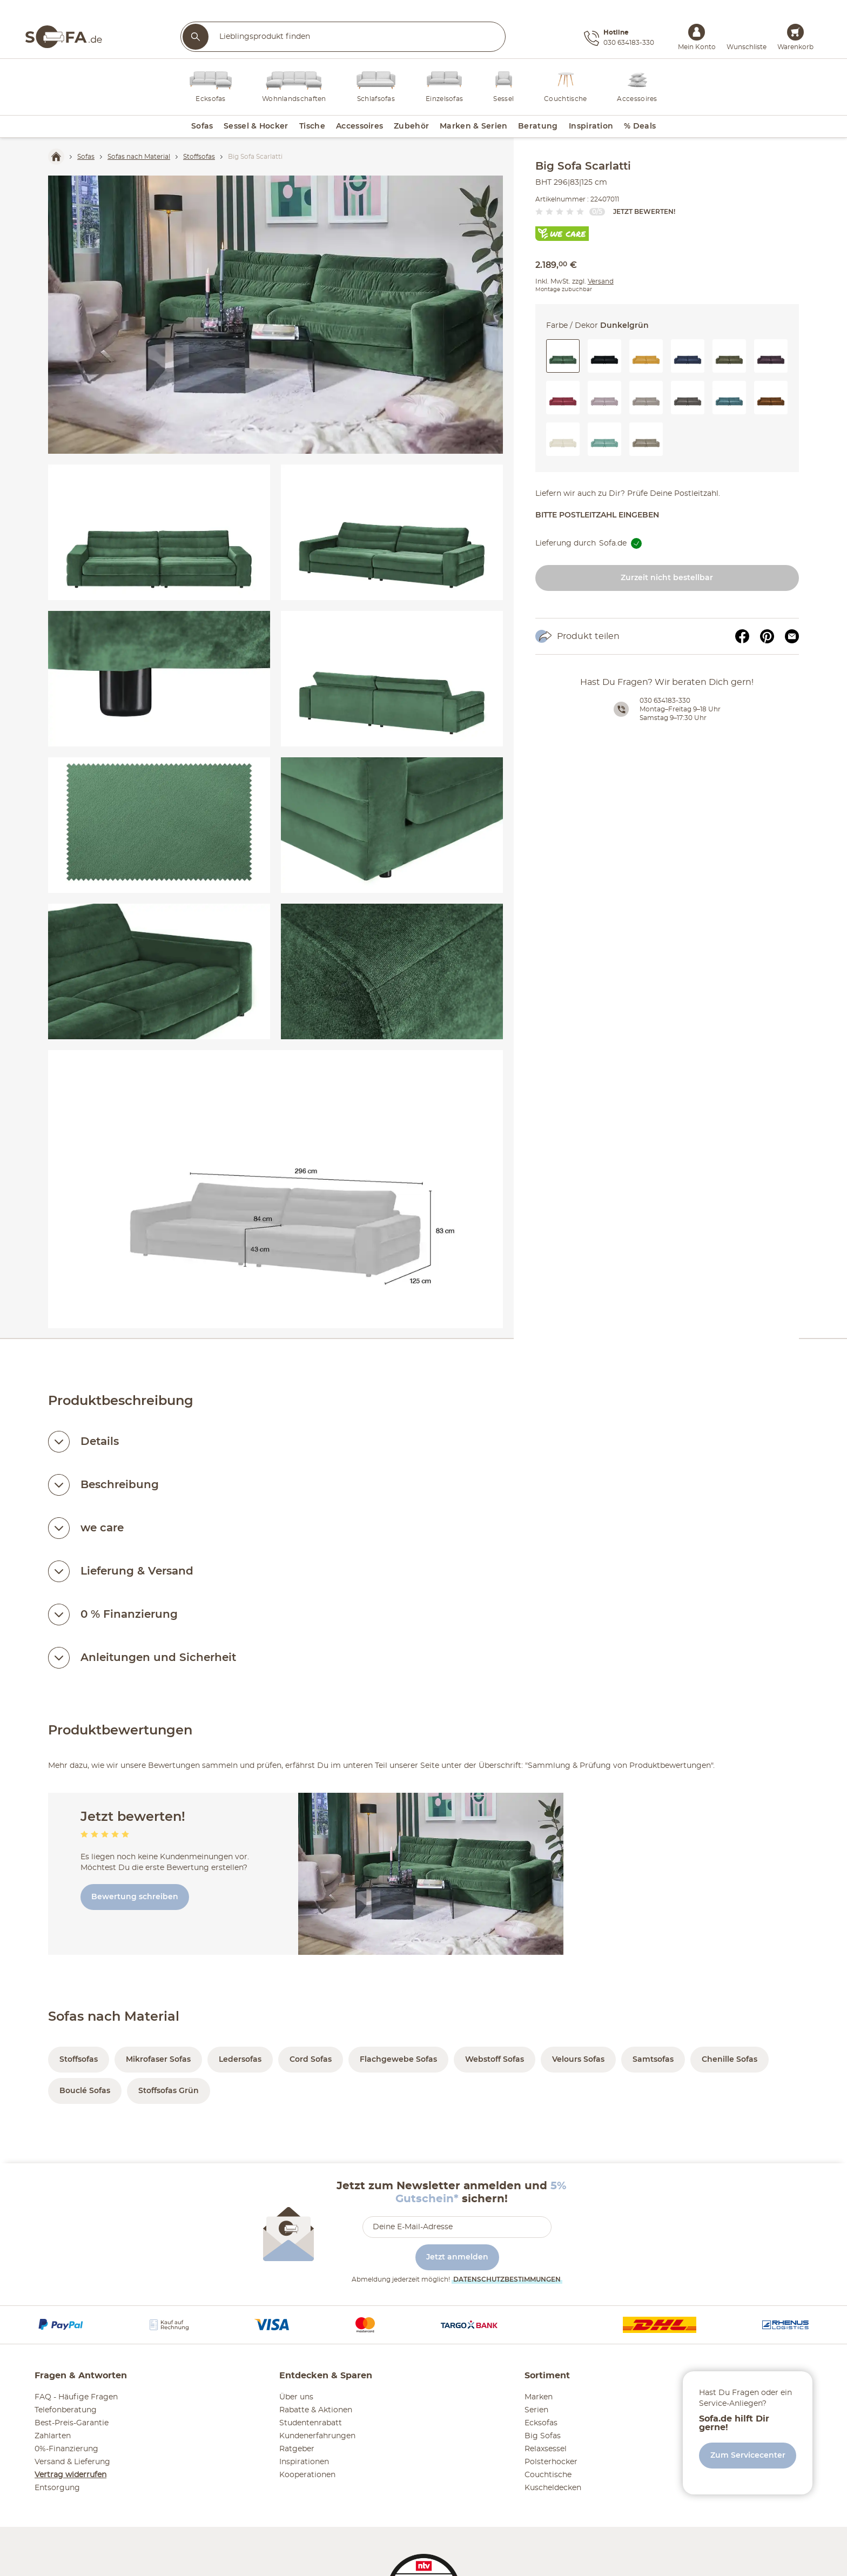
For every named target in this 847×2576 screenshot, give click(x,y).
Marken (539, 2397)
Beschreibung (119, 1484)
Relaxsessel (546, 2449)
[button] (604, 356)
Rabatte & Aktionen (315, 2410)
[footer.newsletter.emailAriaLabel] (457, 2227)
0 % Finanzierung (129, 1614)
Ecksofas (541, 2423)
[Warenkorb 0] (795, 32)
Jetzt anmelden (457, 2257)
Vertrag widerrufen (70, 2475)
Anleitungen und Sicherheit (158, 1657)
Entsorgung (57, 2488)
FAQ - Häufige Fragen (76, 2397)
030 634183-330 (665, 700)
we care (102, 1528)
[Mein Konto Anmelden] (696, 32)
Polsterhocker (551, 2462)
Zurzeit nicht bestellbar (667, 578)
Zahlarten (53, 2436)
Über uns (296, 2397)
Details (99, 1441)
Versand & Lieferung (72, 2462)
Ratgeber (296, 2449)
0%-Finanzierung (66, 2449)
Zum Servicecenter (747, 2455)
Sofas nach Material (113, 2016)
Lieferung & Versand (136, 1571)
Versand (601, 281)
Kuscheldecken (553, 2488)
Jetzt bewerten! (644, 211)
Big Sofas (543, 2436)
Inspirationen (304, 2462)
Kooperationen (307, 2475)
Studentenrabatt (310, 2423)
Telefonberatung (66, 2410)
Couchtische (548, 2475)
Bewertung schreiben (134, 1897)
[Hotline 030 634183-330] (619, 38)
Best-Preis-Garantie (72, 2423)
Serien (536, 2410)
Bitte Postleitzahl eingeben (597, 515)
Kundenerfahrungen (317, 2436)
